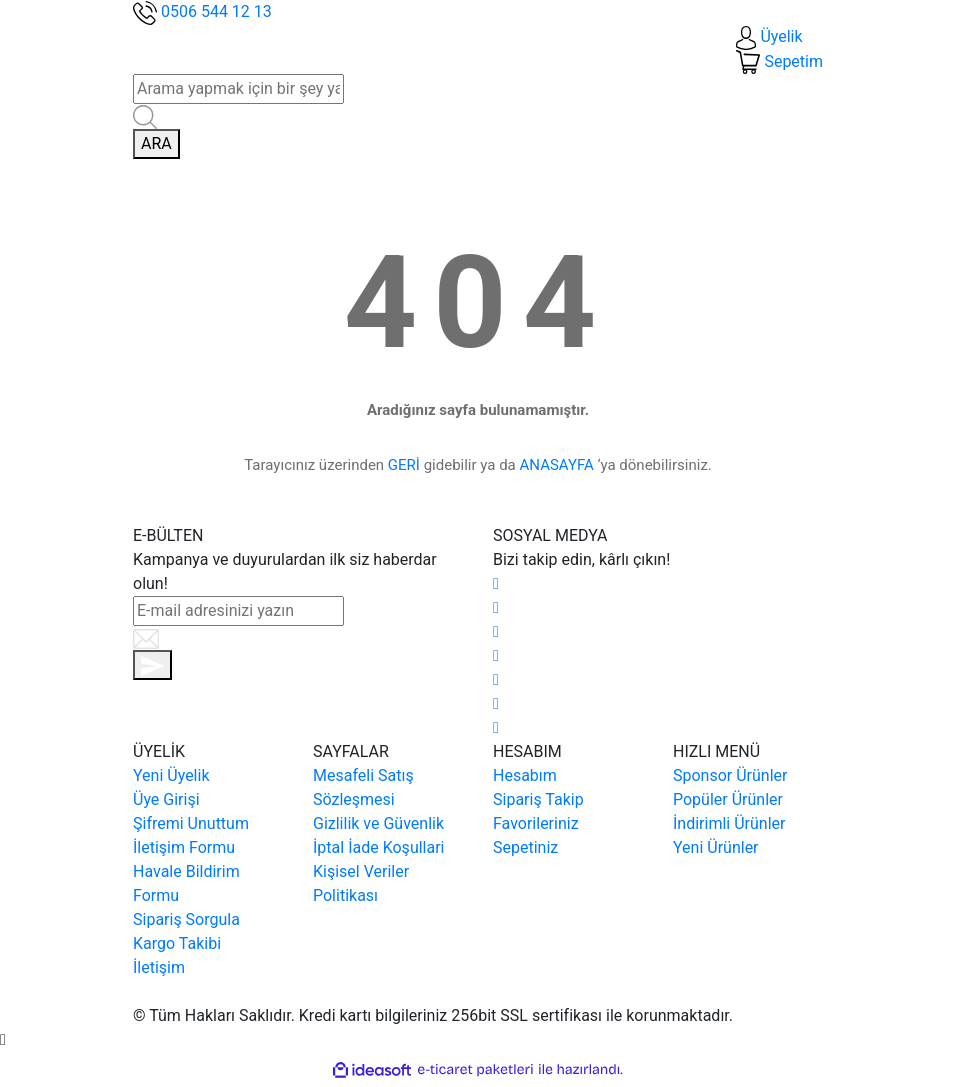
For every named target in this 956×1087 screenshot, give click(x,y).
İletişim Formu (184, 847)
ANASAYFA (557, 465)
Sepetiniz (525, 847)
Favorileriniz (536, 823)
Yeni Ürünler (716, 847)
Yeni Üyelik (171, 775)
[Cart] (779, 61)
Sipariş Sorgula (186, 919)
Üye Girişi (166, 799)
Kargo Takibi (177, 943)
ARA (156, 143)
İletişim (159, 967)
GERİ (404, 465)
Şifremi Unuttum (191, 823)
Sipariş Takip (538, 799)
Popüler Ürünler (728, 799)
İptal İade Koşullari (379, 847)
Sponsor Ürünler (730, 775)
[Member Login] (769, 36)
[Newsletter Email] (238, 611)
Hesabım (525, 775)
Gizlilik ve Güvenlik (378, 823)
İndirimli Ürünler (729, 823)
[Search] (238, 89)
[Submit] (152, 665)
